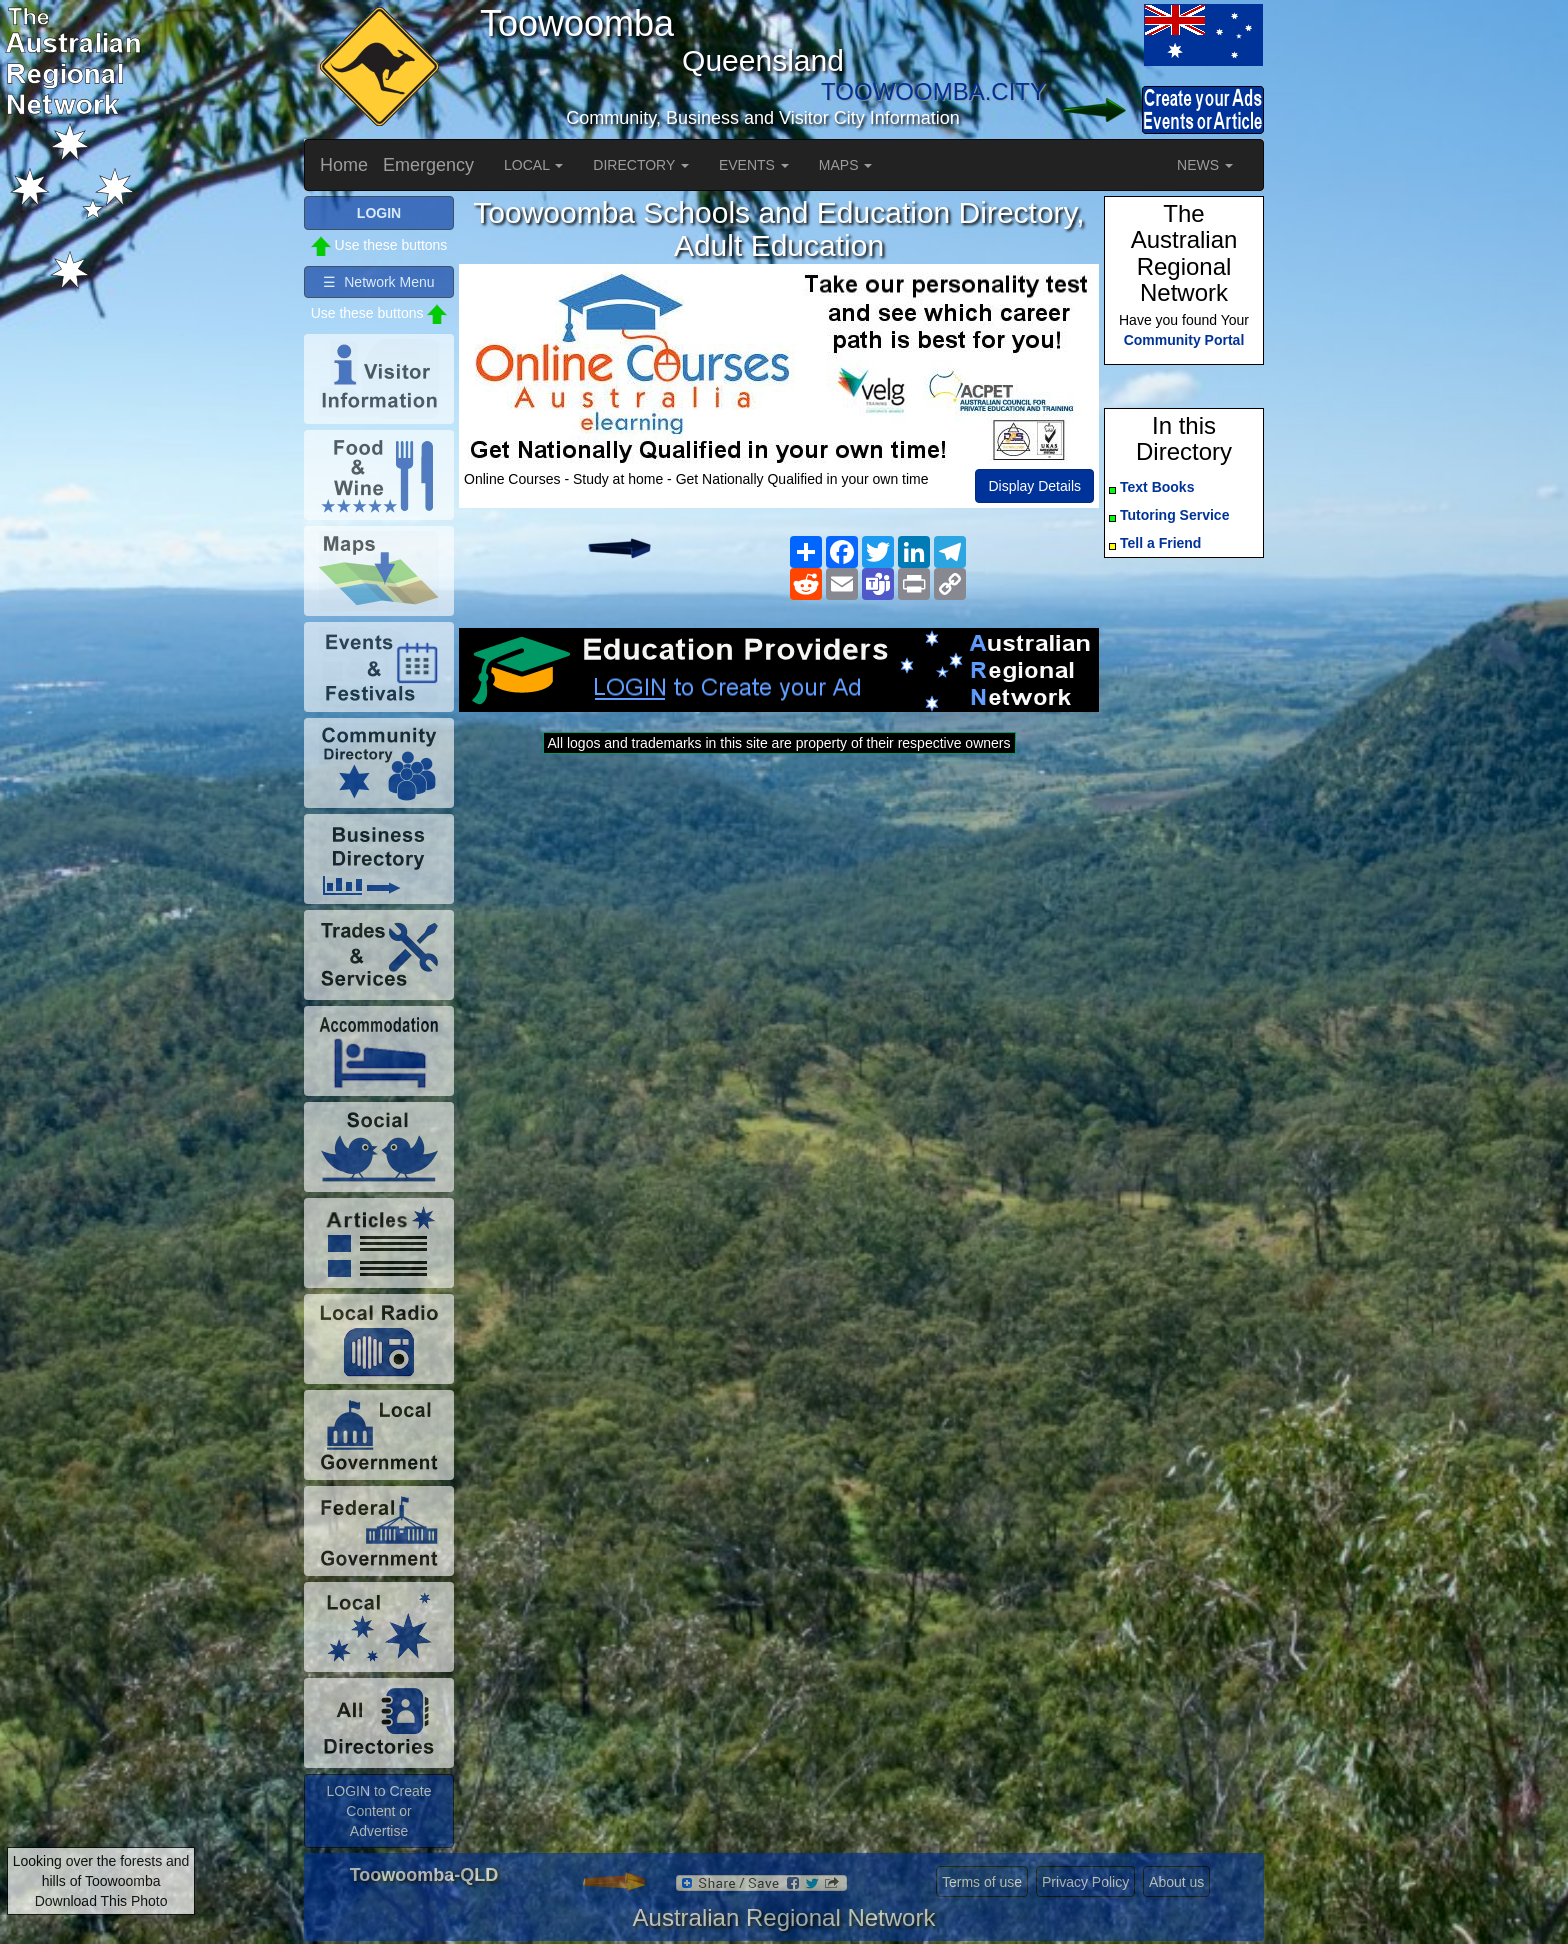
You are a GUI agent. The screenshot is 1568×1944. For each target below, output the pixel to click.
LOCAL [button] (533, 165)
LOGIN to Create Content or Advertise (378, 1811)
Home (344, 165)
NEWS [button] (1205, 165)
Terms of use (982, 1882)
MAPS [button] (846, 165)
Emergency (428, 165)
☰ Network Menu (378, 282)
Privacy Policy (1085, 1882)
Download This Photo (101, 1901)
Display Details (1034, 486)
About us (1176, 1882)
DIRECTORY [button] (641, 165)
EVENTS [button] (754, 165)
